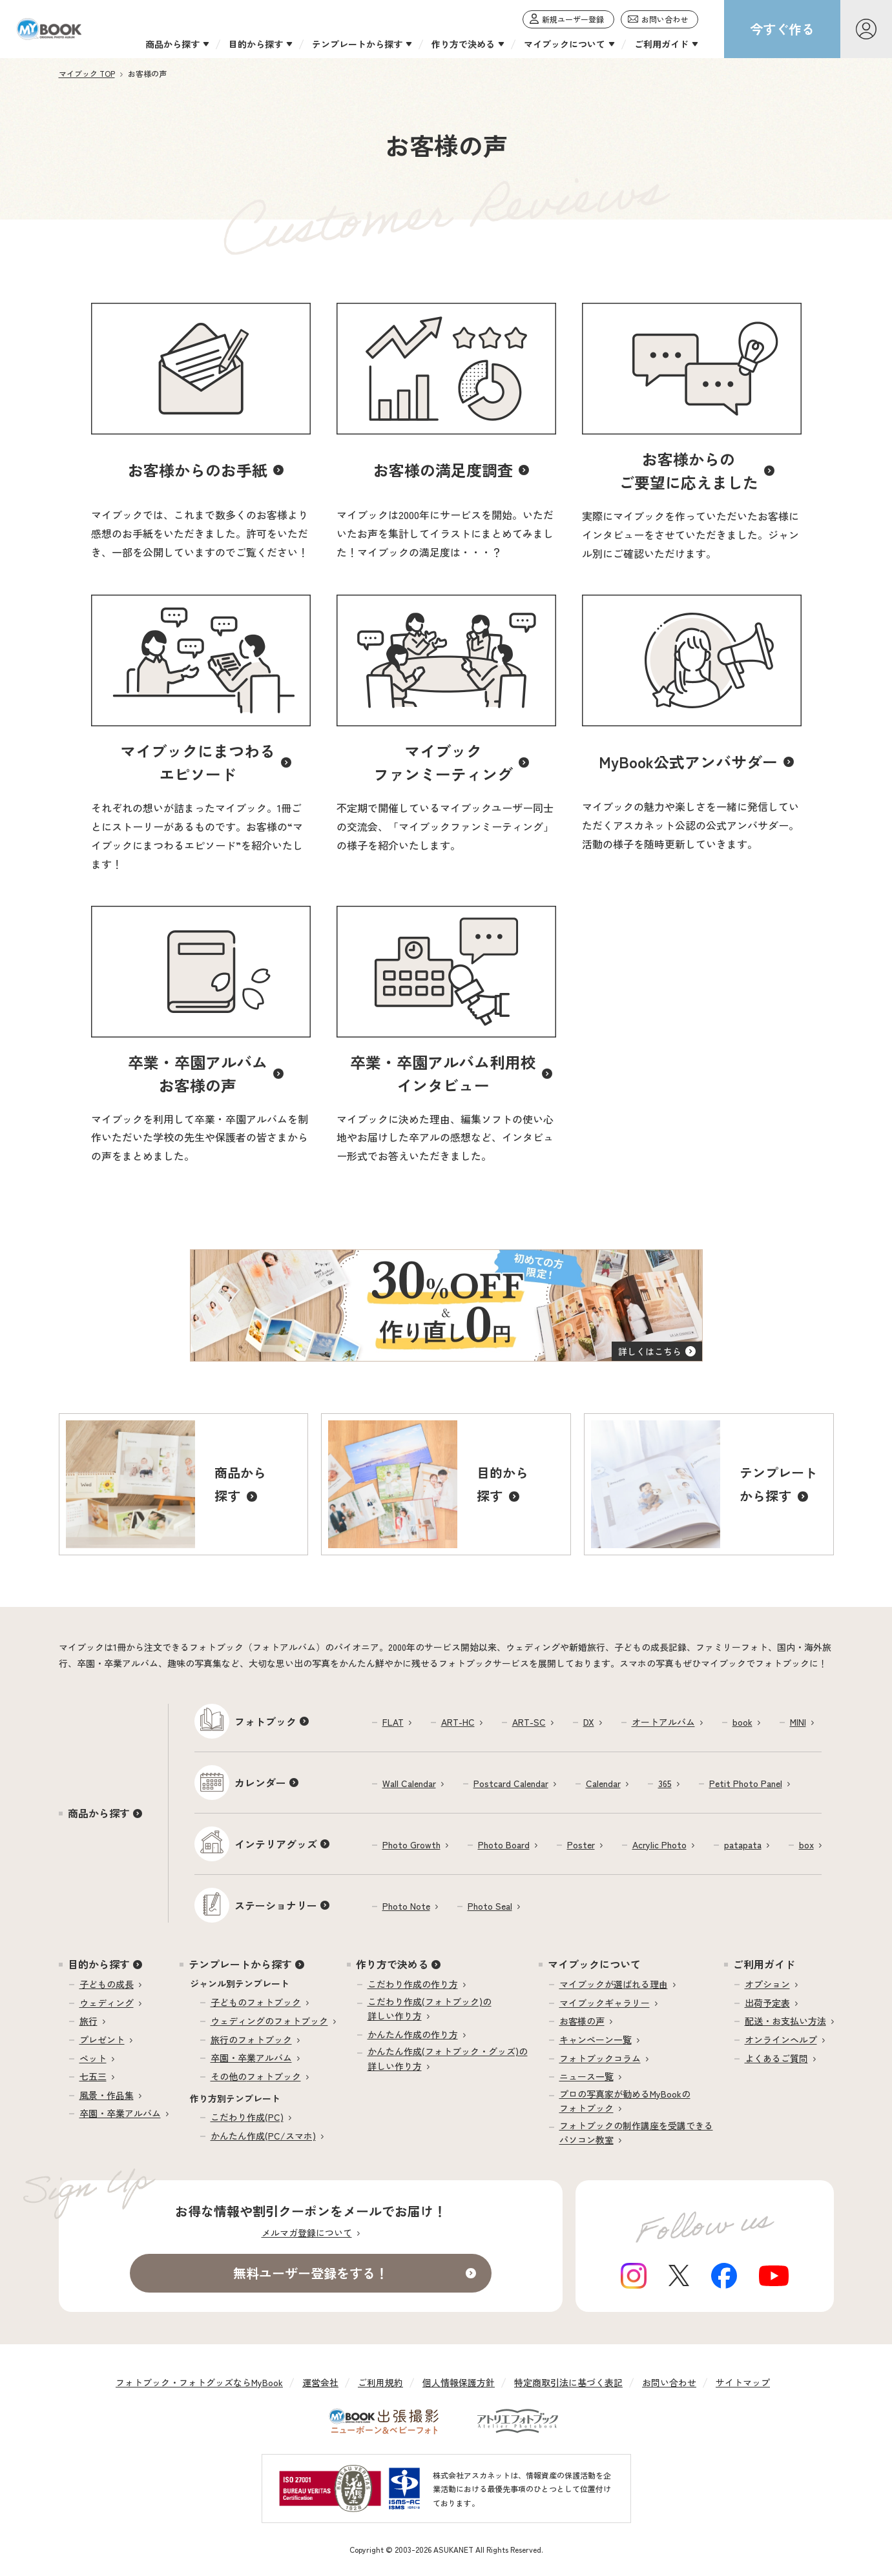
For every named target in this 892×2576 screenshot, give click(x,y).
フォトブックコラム (600, 2058)
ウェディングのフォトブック (269, 2020)
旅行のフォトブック (251, 2039)
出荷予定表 (767, 2002)
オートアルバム (663, 1721)
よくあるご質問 (776, 2058)
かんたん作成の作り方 (413, 2034)
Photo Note (406, 1905)
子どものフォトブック (256, 2002)
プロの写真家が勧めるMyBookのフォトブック (624, 2100)
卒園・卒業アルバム (120, 2113)
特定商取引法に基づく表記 (568, 2382)
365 (665, 1783)
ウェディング (106, 2002)
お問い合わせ (669, 2382)
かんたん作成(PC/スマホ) (263, 2135)
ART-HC (458, 1721)
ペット (93, 2058)
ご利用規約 (380, 2382)
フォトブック (265, 1721)
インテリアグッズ (275, 1844)
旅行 (88, 2020)
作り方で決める (392, 1964)
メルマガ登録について (307, 2232)
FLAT (393, 1721)
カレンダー (260, 1782)
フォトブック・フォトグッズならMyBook (199, 2382)
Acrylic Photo (659, 1844)
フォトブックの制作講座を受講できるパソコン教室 (636, 2132)
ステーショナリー (275, 1905)
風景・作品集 (106, 2095)
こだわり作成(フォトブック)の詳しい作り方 (430, 2008)
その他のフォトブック (256, 2076)
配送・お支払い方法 (785, 2020)
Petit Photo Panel (745, 1783)
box (806, 1844)
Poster (581, 1844)
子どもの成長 (106, 1984)
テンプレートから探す (240, 1964)
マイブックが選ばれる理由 (613, 1984)
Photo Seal (490, 1905)
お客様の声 (582, 2020)
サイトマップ (743, 2382)
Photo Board (504, 1844)
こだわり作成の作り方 (413, 1984)
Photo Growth (411, 1844)
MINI (798, 1721)
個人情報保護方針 (458, 2382)
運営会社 (320, 2382)
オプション (767, 1984)
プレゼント (102, 2039)
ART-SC (529, 1721)
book (742, 1721)
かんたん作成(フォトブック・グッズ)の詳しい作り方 (448, 2058)
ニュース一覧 (586, 2076)
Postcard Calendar (510, 1783)
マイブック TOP (87, 73)
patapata (743, 1844)
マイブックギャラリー (604, 2002)
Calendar (603, 1783)
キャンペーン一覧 (595, 2039)
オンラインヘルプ (781, 2039)
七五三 (93, 2076)
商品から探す (99, 1813)
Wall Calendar (409, 1783)
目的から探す (99, 1964)
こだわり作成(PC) (247, 2117)
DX (588, 1721)
